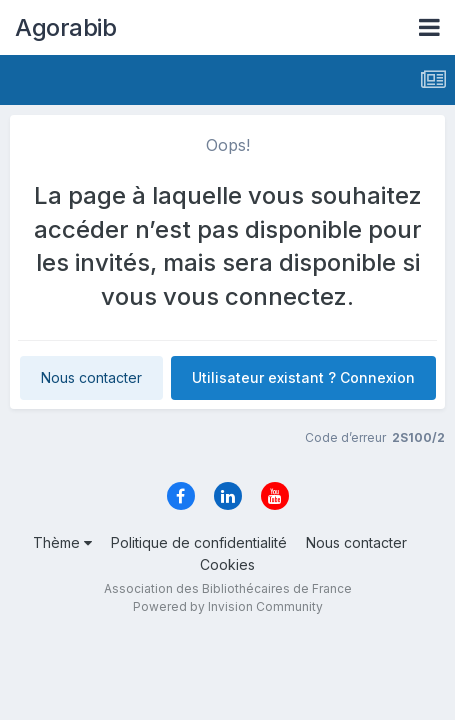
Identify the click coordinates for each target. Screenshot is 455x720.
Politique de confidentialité (199, 542)
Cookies (227, 564)
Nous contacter (91, 377)
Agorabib (65, 27)
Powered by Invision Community (228, 606)
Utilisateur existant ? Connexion (303, 377)
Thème (62, 542)
